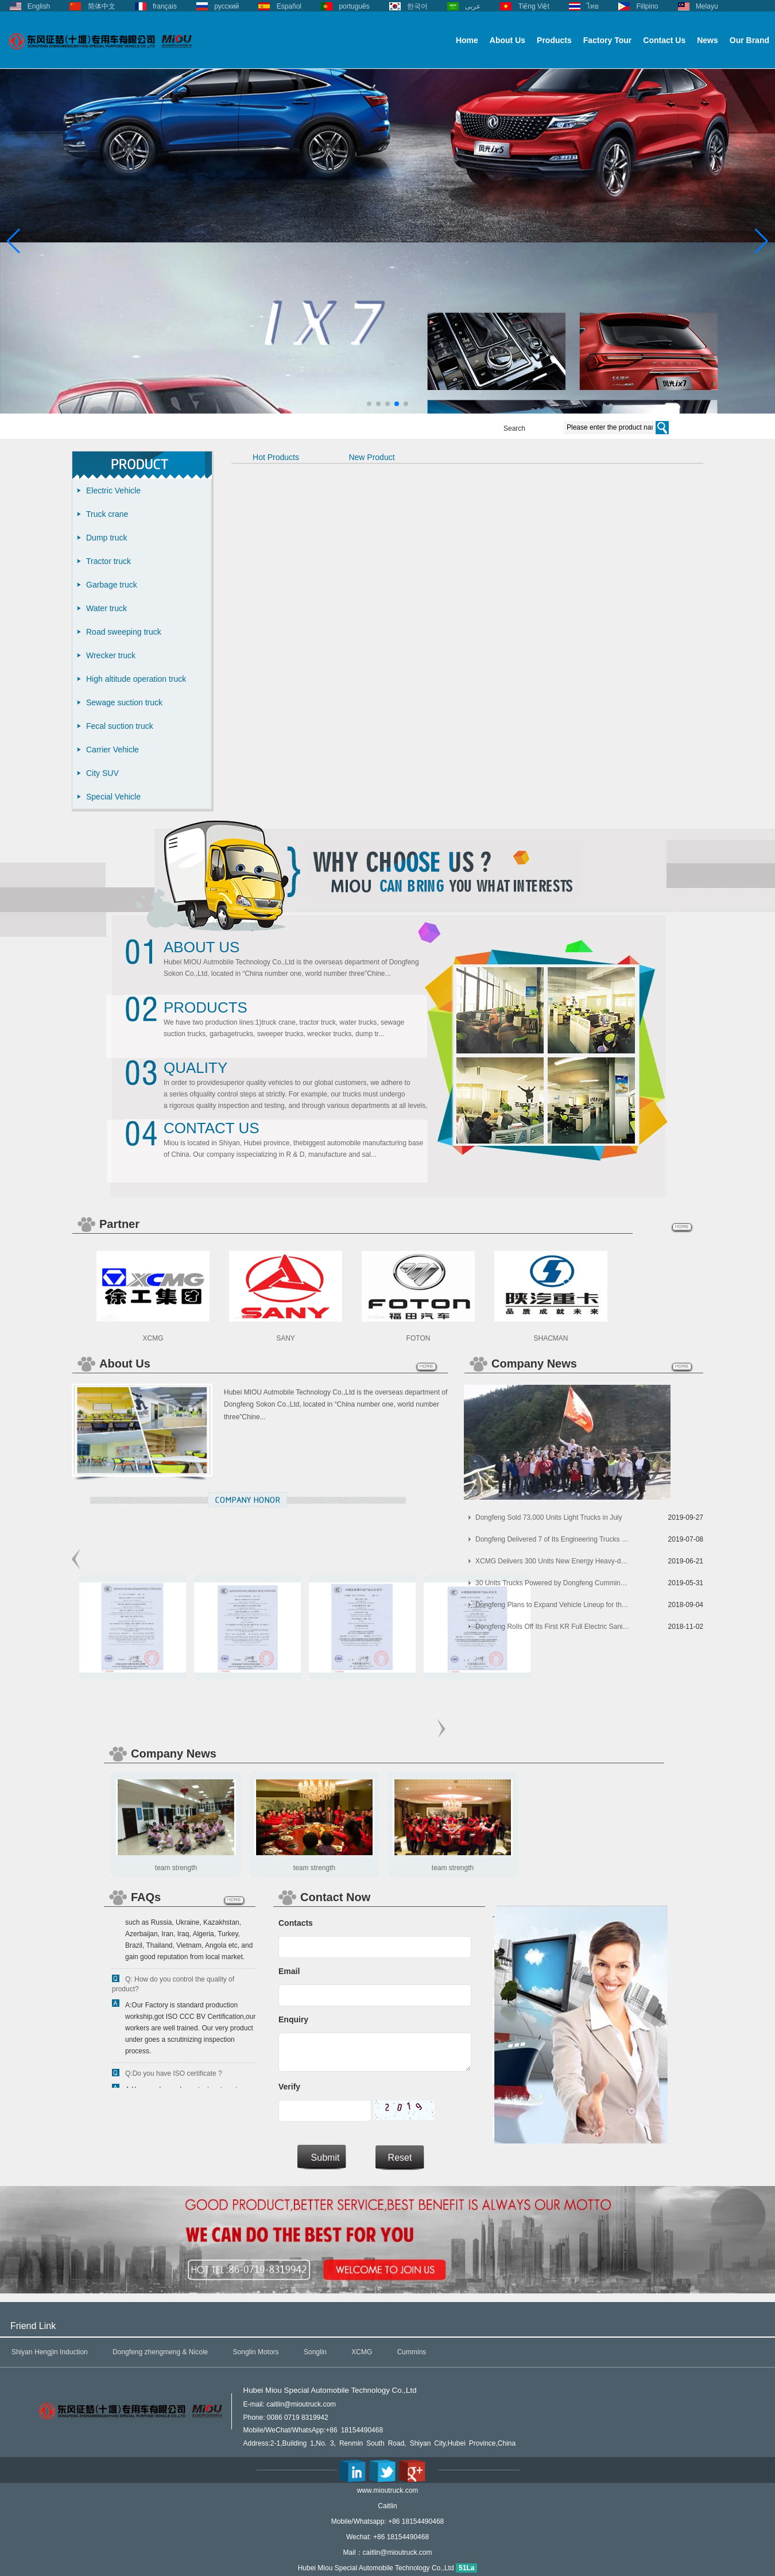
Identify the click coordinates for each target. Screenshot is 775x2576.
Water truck (106, 608)
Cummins (412, 2352)
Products (554, 40)
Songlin (315, 2352)
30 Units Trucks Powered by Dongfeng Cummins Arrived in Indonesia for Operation (552, 1583)
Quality (195, 1067)
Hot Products (276, 457)
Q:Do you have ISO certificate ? (173, 2077)
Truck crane (107, 514)
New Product (371, 457)
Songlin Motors (256, 2352)
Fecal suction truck (119, 726)
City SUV (102, 773)
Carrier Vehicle (112, 749)
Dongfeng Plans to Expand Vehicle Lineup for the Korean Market (552, 1605)
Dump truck (106, 537)
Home (467, 40)
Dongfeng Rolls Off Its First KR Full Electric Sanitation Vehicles (552, 1627)
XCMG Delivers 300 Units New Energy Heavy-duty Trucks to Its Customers (552, 1561)
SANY (285, 1338)
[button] (369, 403)
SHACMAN (550, 1338)
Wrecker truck (110, 655)
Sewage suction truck (124, 702)
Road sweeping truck (123, 631)
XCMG (153, 1338)
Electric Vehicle (113, 490)
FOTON (418, 1338)
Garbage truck (111, 584)
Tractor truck (108, 561)
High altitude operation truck (136, 678)
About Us (507, 40)
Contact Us (664, 40)
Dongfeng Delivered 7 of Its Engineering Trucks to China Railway (552, 1539)
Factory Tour (607, 40)
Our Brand (749, 40)
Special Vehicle (113, 796)
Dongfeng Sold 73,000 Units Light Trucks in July (548, 1517)
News (707, 40)
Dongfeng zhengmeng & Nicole (160, 2352)
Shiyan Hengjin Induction (49, 2352)
